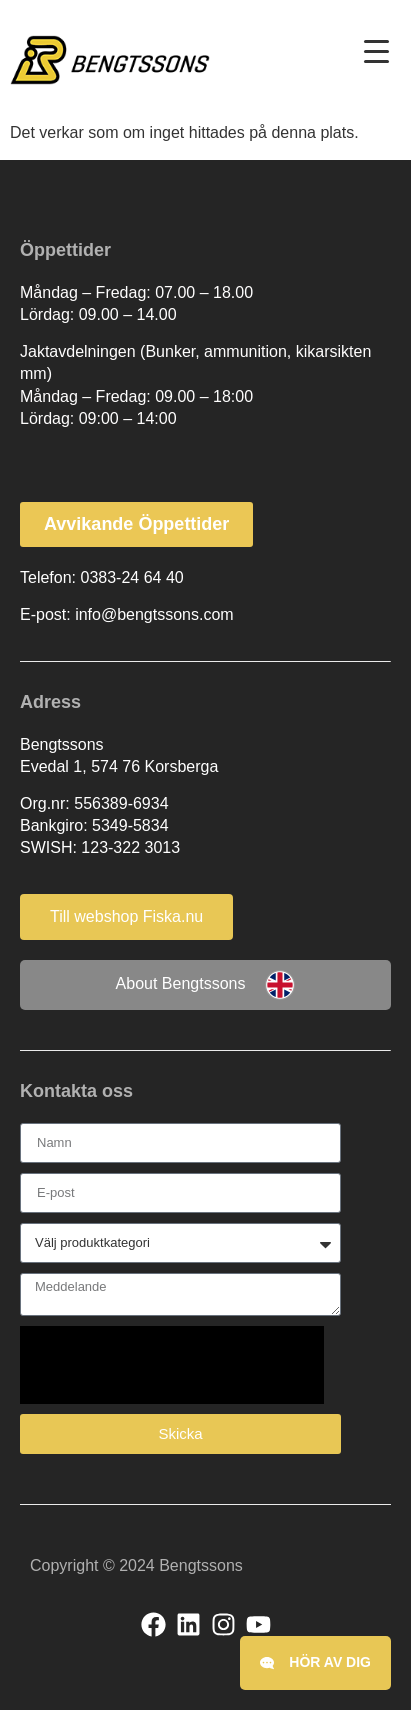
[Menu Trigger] (376, 51)
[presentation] (172, 1365)
